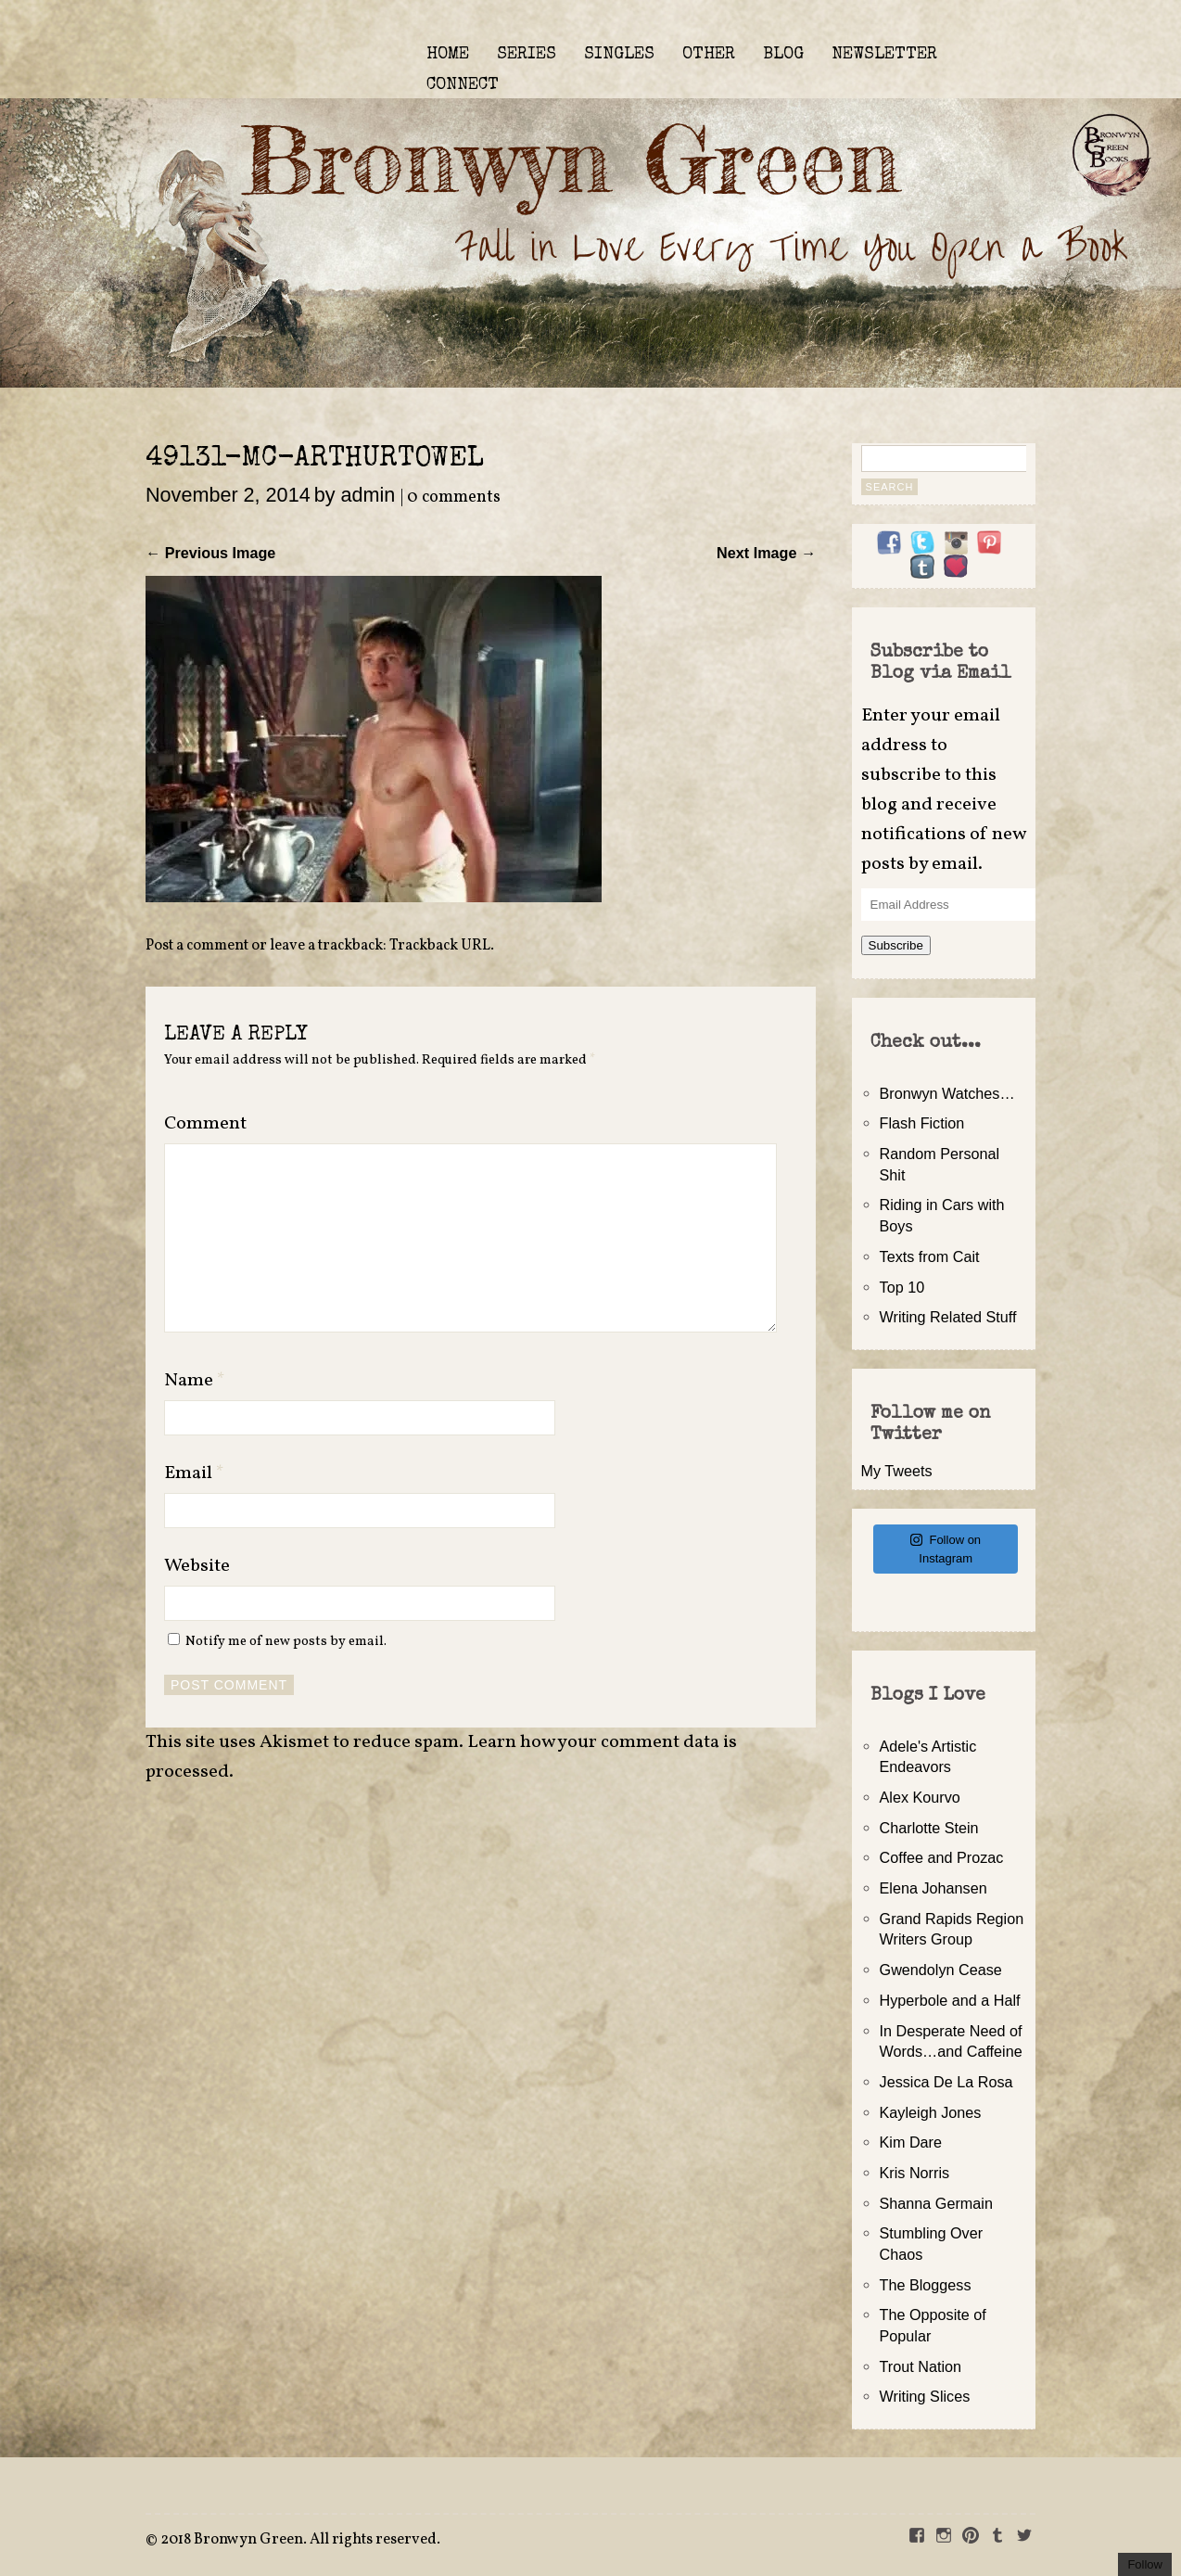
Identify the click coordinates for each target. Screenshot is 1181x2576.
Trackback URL (439, 946)
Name (194, 1381)
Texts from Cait (930, 1256)
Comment (205, 1124)
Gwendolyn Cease (941, 1969)
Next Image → (766, 552)
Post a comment (197, 946)
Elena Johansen (933, 1888)
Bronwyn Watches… (947, 1093)
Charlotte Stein (929, 1827)
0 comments (454, 497)
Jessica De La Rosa (946, 2081)
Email (194, 1473)
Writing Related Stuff (948, 1316)
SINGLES (619, 54)
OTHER (708, 54)
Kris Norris (915, 2172)
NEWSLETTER (884, 54)
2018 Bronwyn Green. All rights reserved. (300, 2540)
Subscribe (896, 945)
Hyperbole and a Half (950, 2000)
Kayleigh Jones (931, 2112)
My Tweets (897, 1470)
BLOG (783, 54)
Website (197, 1566)
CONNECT (462, 85)
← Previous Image (210, 552)
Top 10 (902, 1287)
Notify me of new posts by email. (286, 1641)
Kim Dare (911, 2142)
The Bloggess (925, 2284)
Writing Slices (925, 2396)
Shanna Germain (936, 2203)
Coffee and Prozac (942, 1857)
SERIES (526, 54)
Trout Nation (920, 2366)
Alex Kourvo (920, 1797)
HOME (447, 54)
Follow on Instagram (945, 1549)
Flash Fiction (922, 1123)
